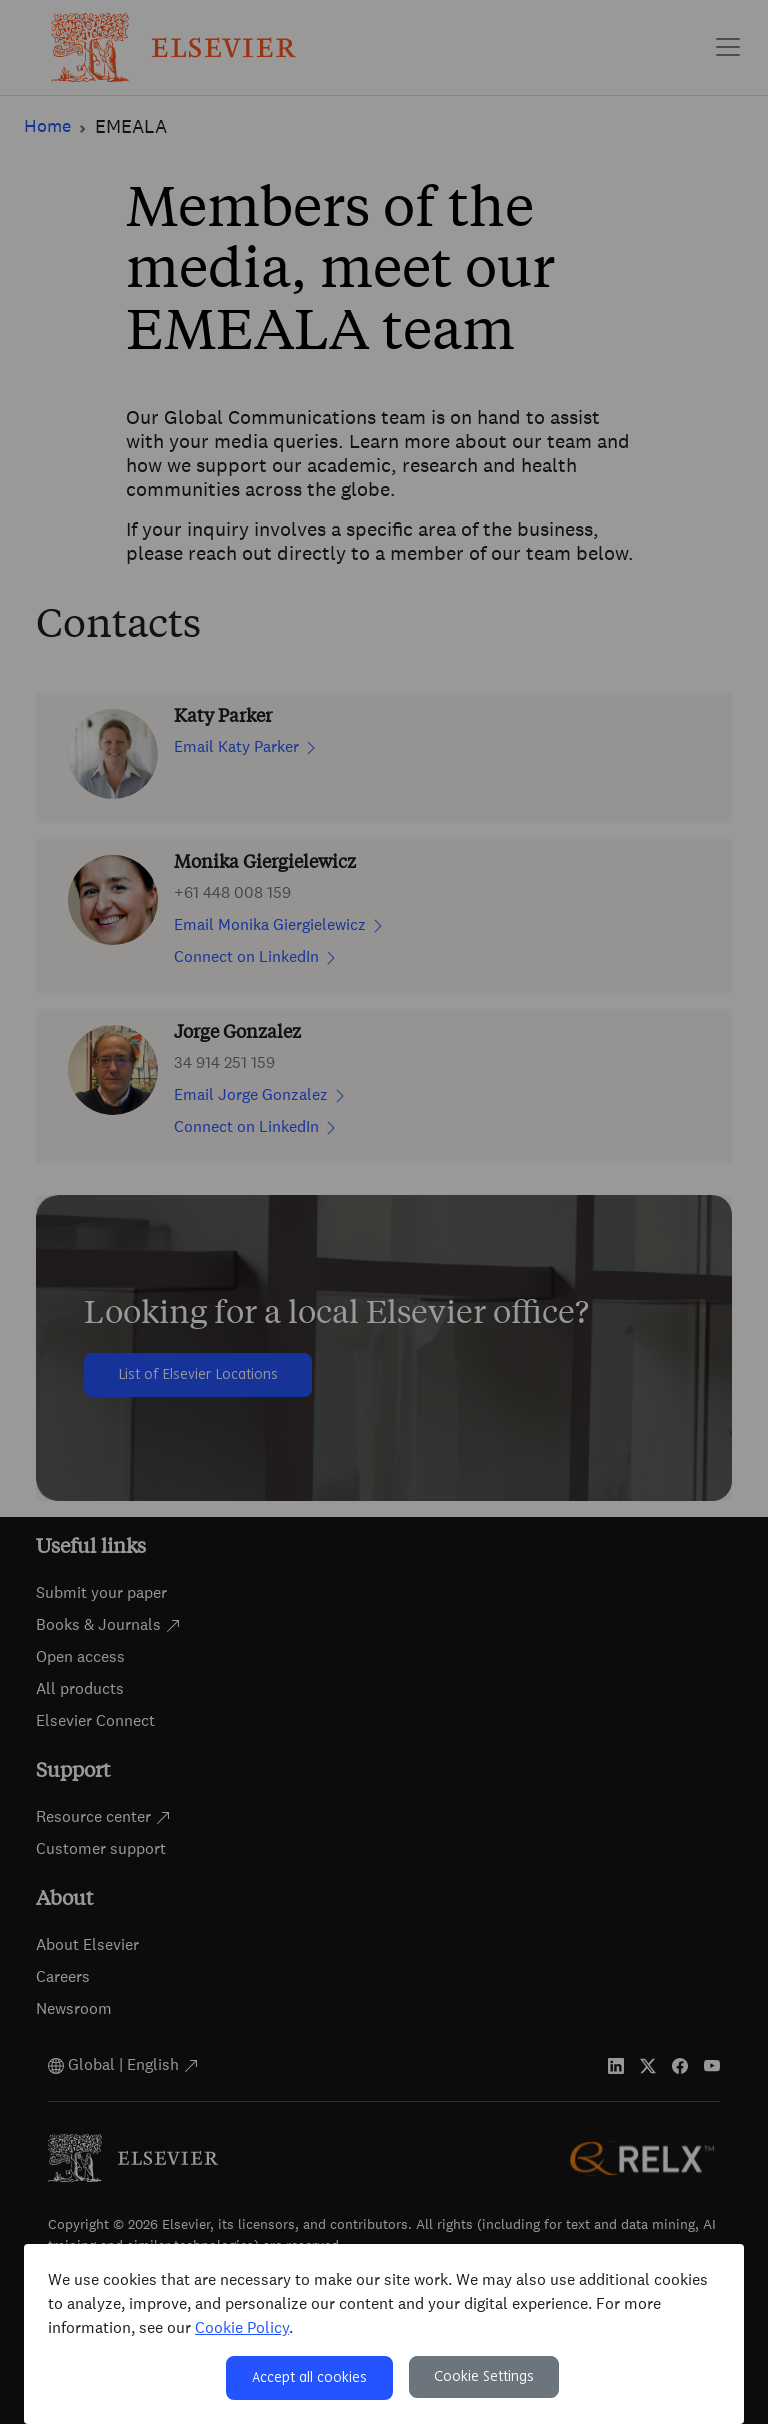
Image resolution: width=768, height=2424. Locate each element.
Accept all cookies (309, 2378)
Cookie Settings (484, 2377)
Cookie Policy (242, 2327)
